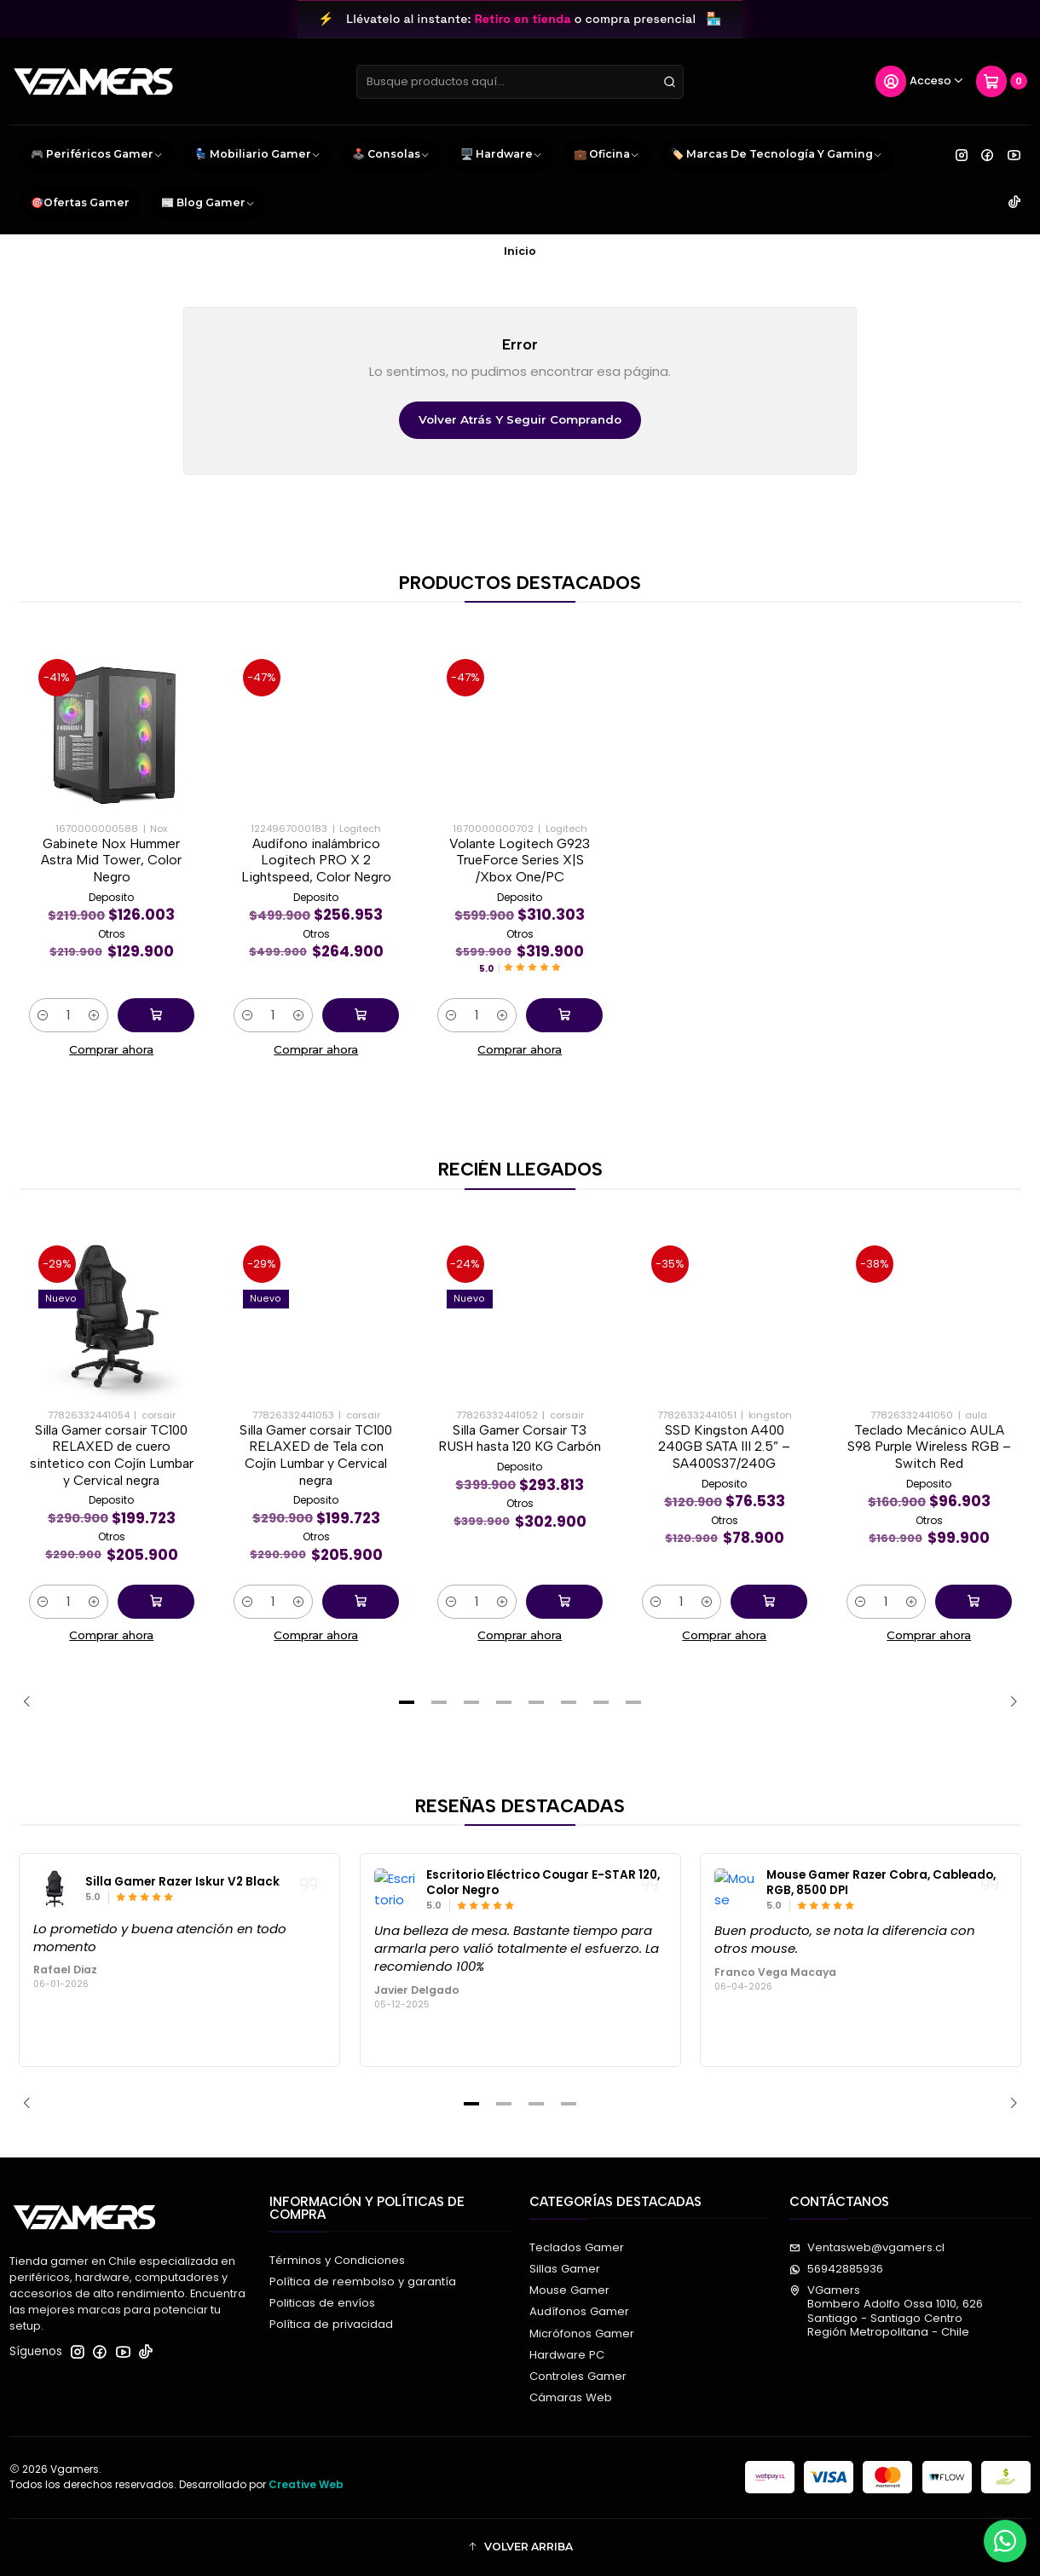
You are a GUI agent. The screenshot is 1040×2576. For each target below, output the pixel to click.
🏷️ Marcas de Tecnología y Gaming (776, 155)
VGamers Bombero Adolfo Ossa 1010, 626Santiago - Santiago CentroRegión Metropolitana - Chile (886, 2311)
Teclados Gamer (576, 2247)
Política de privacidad (331, 2324)
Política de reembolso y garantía (362, 2281)
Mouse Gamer (569, 2290)
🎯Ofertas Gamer (80, 202)
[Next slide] (1008, 1702)
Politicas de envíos (322, 2303)
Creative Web (306, 2484)
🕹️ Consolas (391, 155)
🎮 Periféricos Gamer (97, 155)
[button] (406, 1702)
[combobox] (520, 82)
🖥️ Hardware (501, 155)
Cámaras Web (570, 2397)
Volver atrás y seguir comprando (520, 419)
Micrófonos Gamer (581, 2333)
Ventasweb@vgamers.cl (867, 2247)
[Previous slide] (32, 1702)
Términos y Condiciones (337, 2260)
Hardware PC (566, 2355)
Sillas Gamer (564, 2269)
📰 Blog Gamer (208, 203)
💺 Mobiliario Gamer (257, 155)
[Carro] (1002, 81)
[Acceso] (920, 81)
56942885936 (836, 2269)
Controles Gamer (578, 2376)
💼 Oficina (606, 155)
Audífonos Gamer (579, 2311)
